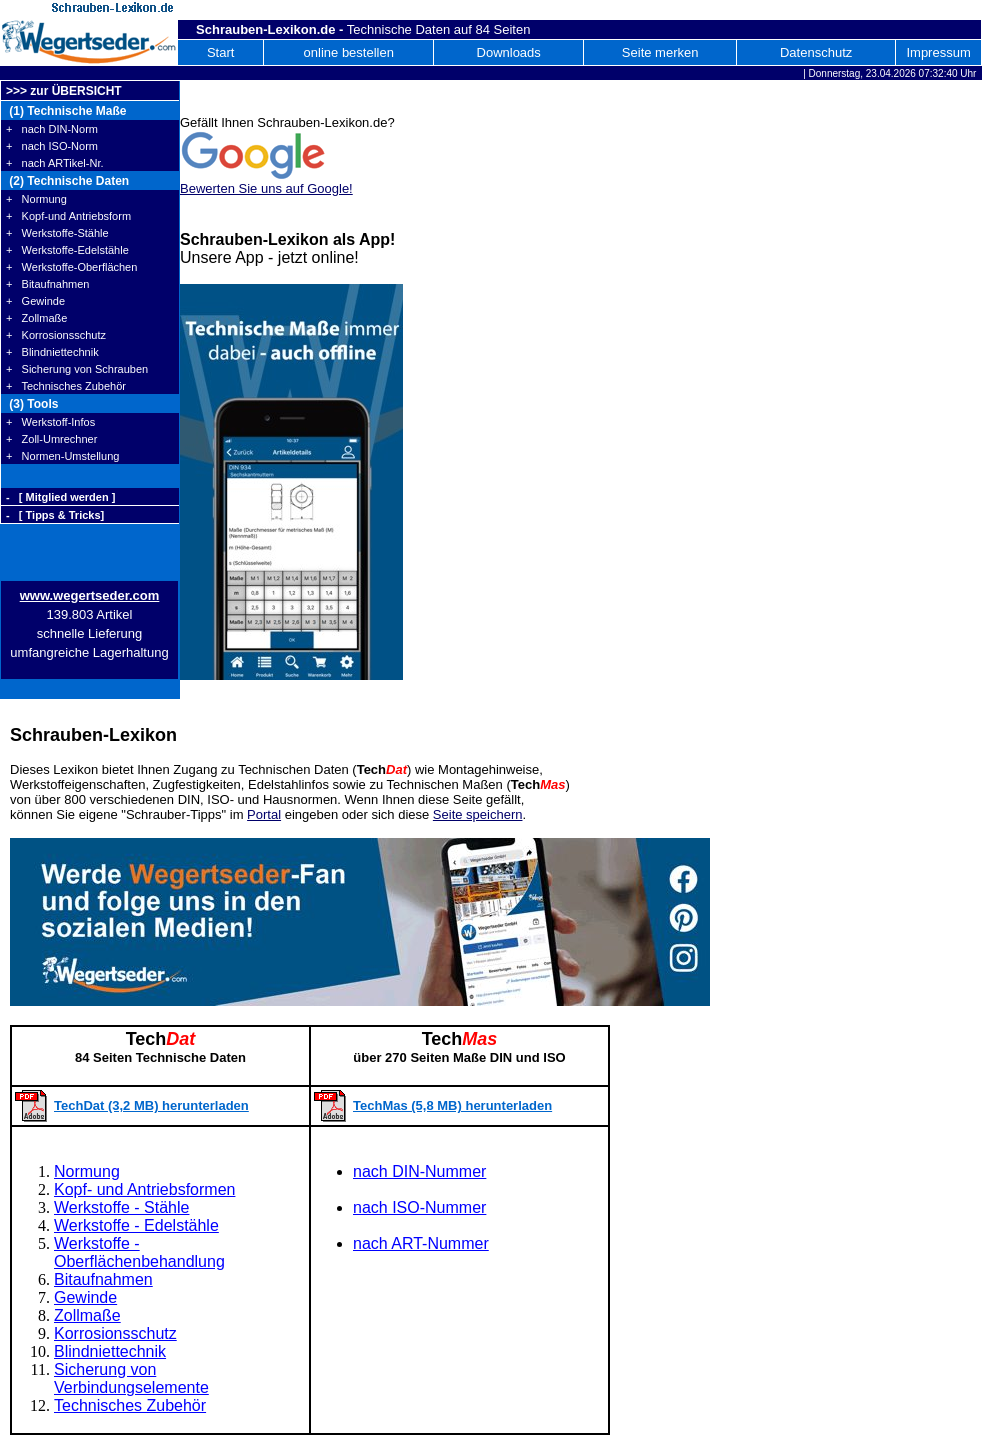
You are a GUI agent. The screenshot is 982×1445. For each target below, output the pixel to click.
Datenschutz (816, 52)
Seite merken (660, 52)
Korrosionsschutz (115, 1333)
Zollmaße (87, 1315)
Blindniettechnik (110, 1351)
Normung (87, 1171)
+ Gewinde (35, 301)
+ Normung (36, 199)
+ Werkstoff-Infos (50, 422)
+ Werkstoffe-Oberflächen (71, 267)
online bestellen (349, 52)
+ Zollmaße (36, 318)
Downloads (509, 52)
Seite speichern (478, 814)
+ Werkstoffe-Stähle (57, 233)
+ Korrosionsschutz (56, 335)
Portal (264, 814)
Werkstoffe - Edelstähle (136, 1225)
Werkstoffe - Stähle (121, 1207)
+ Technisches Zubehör (66, 386)
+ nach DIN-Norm (52, 129)
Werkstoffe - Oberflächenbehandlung (139, 1252)
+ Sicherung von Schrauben (77, 369)
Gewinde (85, 1297)
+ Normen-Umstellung (62, 456)
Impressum (938, 52)
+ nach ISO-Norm (52, 146)
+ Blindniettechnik (52, 352)
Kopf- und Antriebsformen (144, 1189)
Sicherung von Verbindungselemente (131, 1378)
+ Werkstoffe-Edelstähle (67, 250)
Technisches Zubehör (130, 1405)
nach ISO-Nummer (419, 1207)
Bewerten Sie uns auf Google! (266, 188)
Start (220, 52)
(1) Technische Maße (66, 111)
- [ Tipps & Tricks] (55, 515)
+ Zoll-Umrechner (51, 439)
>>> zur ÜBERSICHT (64, 91)
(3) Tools (32, 404)
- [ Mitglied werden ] (60, 497)
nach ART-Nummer (421, 1243)
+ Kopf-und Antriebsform (68, 216)
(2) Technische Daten (67, 181)
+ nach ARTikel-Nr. (55, 163)
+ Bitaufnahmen (47, 284)
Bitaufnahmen (103, 1279)
